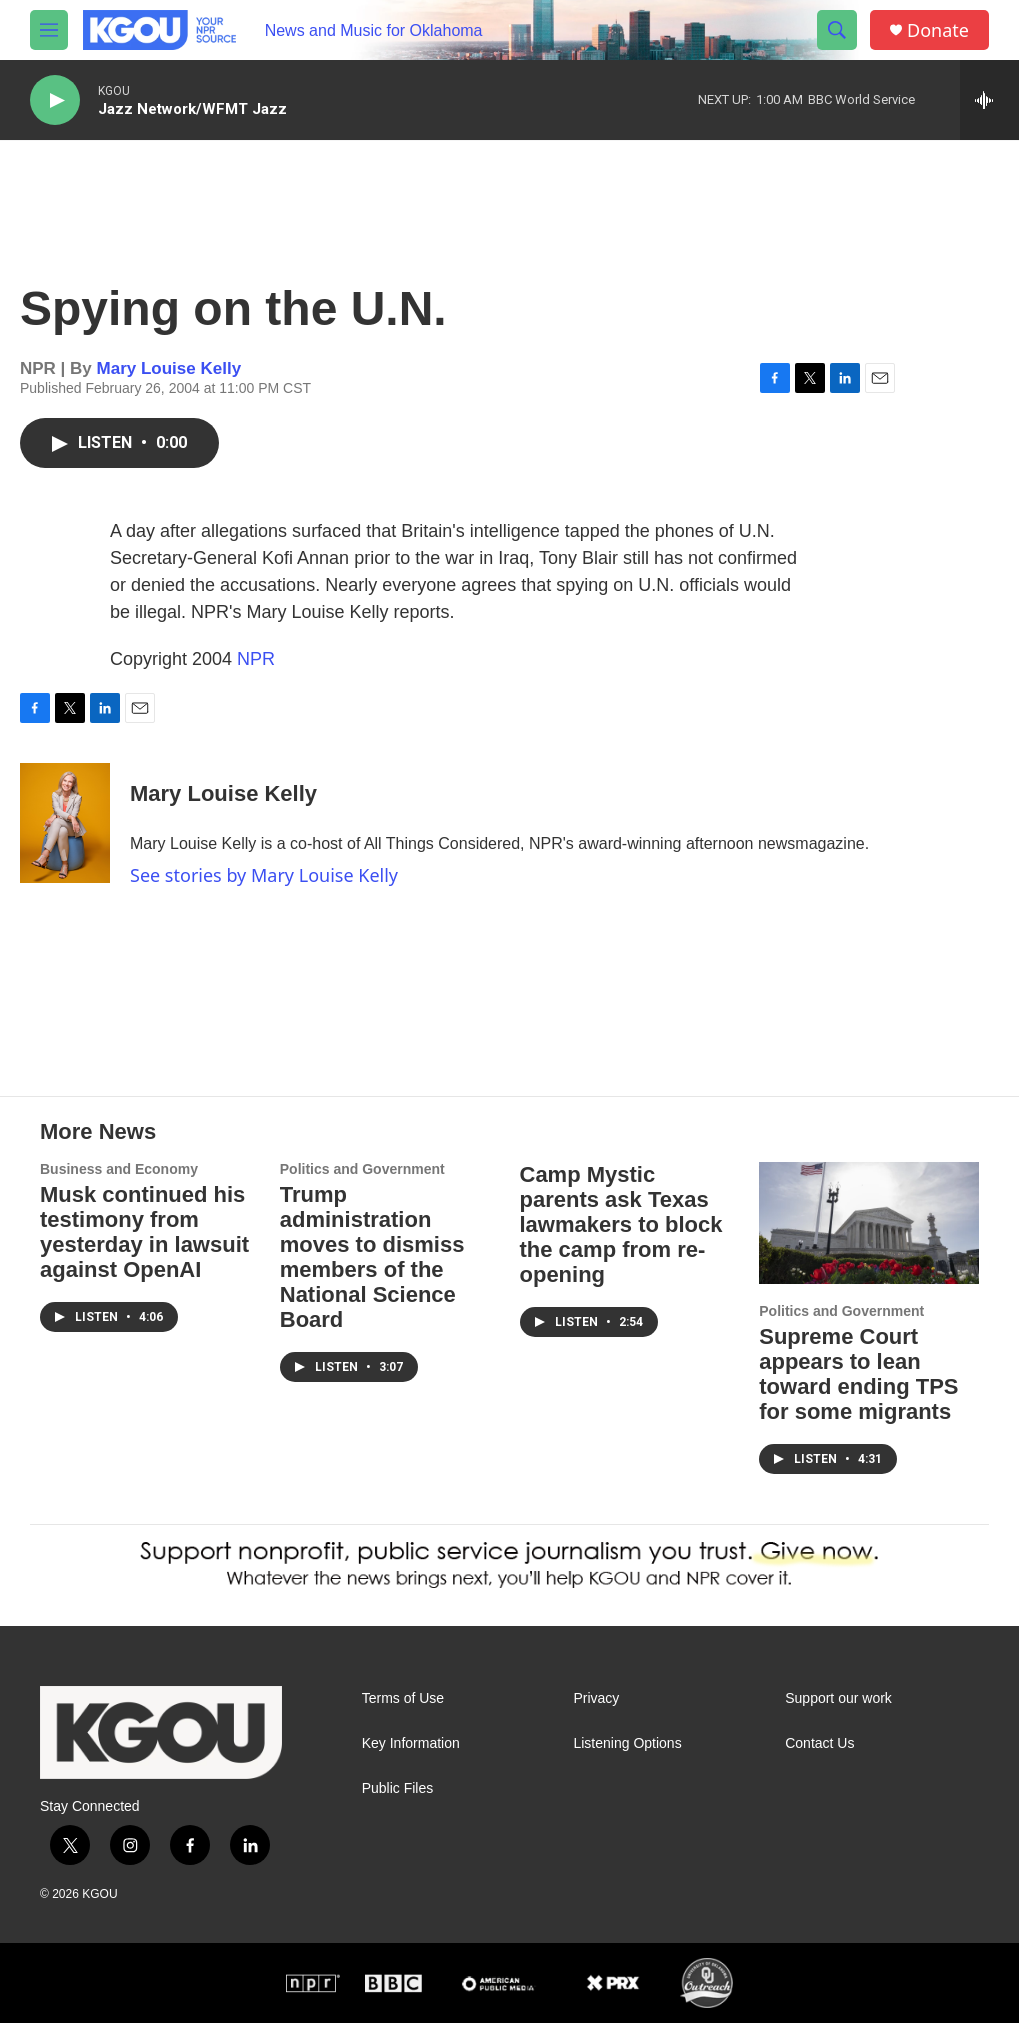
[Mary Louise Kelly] (65, 823)
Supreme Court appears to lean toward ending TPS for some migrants (858, 1374)
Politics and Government (362, 1169)
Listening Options (627, 1743)
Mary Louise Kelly (169, 368)
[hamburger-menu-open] (49, 30)
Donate (938, 30)
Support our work (838, 1698)
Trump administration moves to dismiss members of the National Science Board (372, 1257)
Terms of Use (403, 1698)
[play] (55, 100)
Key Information (411, 1743)
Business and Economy (119, 1169)
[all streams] (989, 100)
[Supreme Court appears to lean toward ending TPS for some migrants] (869, 1223)
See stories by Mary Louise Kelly (264, 875)
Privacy (596, 1698)
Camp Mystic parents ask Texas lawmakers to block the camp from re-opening (621, 1224)
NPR (256, 659)
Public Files (398, 1788)
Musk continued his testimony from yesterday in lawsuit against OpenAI (144, 1232)
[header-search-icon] (837, 30)
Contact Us (819, 1743)
